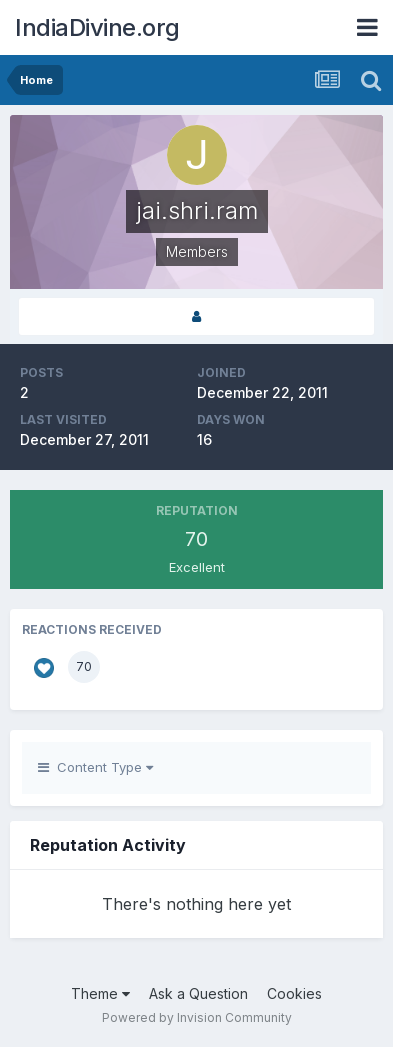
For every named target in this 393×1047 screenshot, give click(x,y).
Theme (100, 993)
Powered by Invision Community (197, 1017)
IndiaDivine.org (97, 27)
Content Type (95, 767)
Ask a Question (198, 993)
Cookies (294, 993)
